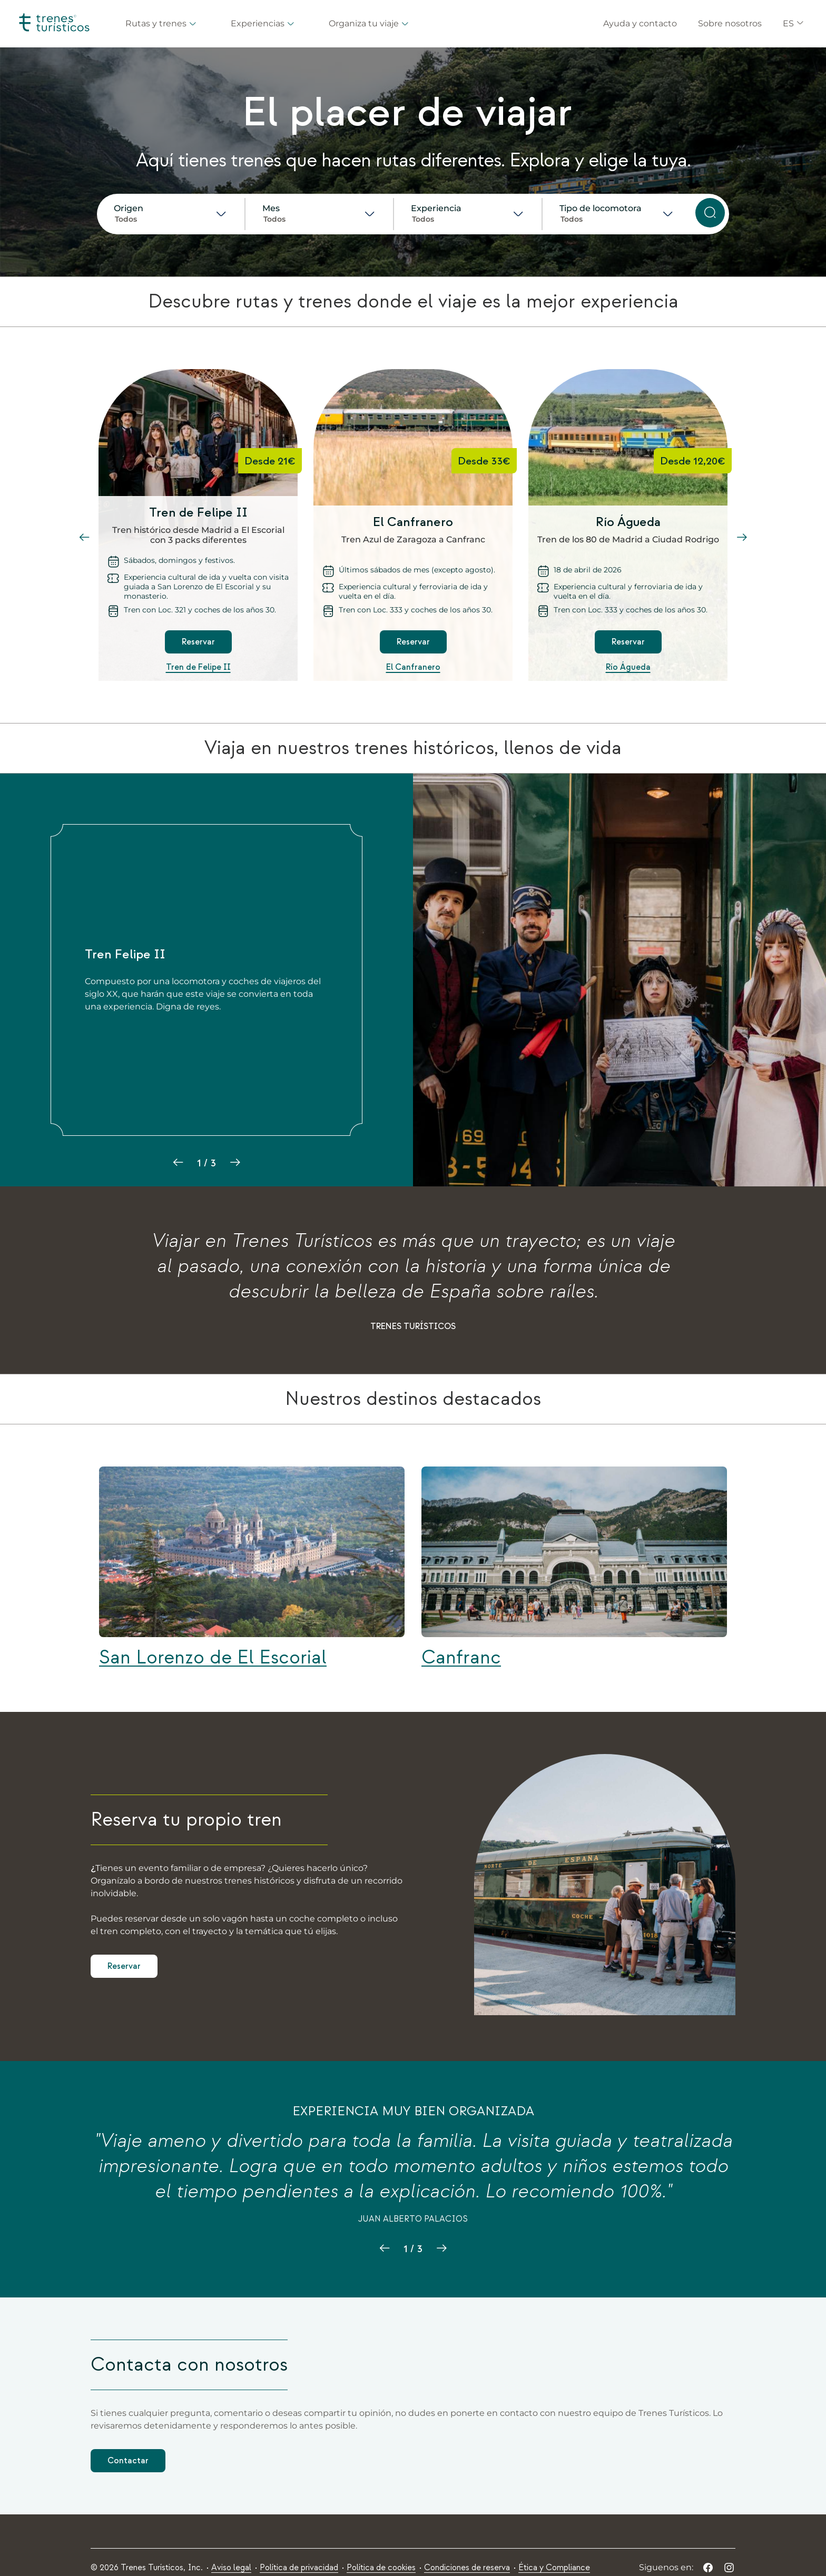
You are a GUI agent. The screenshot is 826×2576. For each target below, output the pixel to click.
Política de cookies (381, 2567)
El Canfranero (413, 667)
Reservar (198, 642)
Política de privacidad (299, 2567)
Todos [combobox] (126, 219)
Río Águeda (628, 667)
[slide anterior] (84, 537)
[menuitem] (231, 2567)
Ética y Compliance (554, 2567)
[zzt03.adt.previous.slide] (384, 2248)
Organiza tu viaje (369, 23)
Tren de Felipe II (198, 667)
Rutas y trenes (161, 23)
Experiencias (263, 23)
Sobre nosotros (730, 23)
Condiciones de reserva (467, 2567)
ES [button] (793, 23)
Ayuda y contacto (640, 23)
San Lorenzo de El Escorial (213, 1658)
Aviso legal (231, 2567)
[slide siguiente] (741, 537)
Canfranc (461, 1658)
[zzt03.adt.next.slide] (441, 2248)
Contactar (128, 2460)
